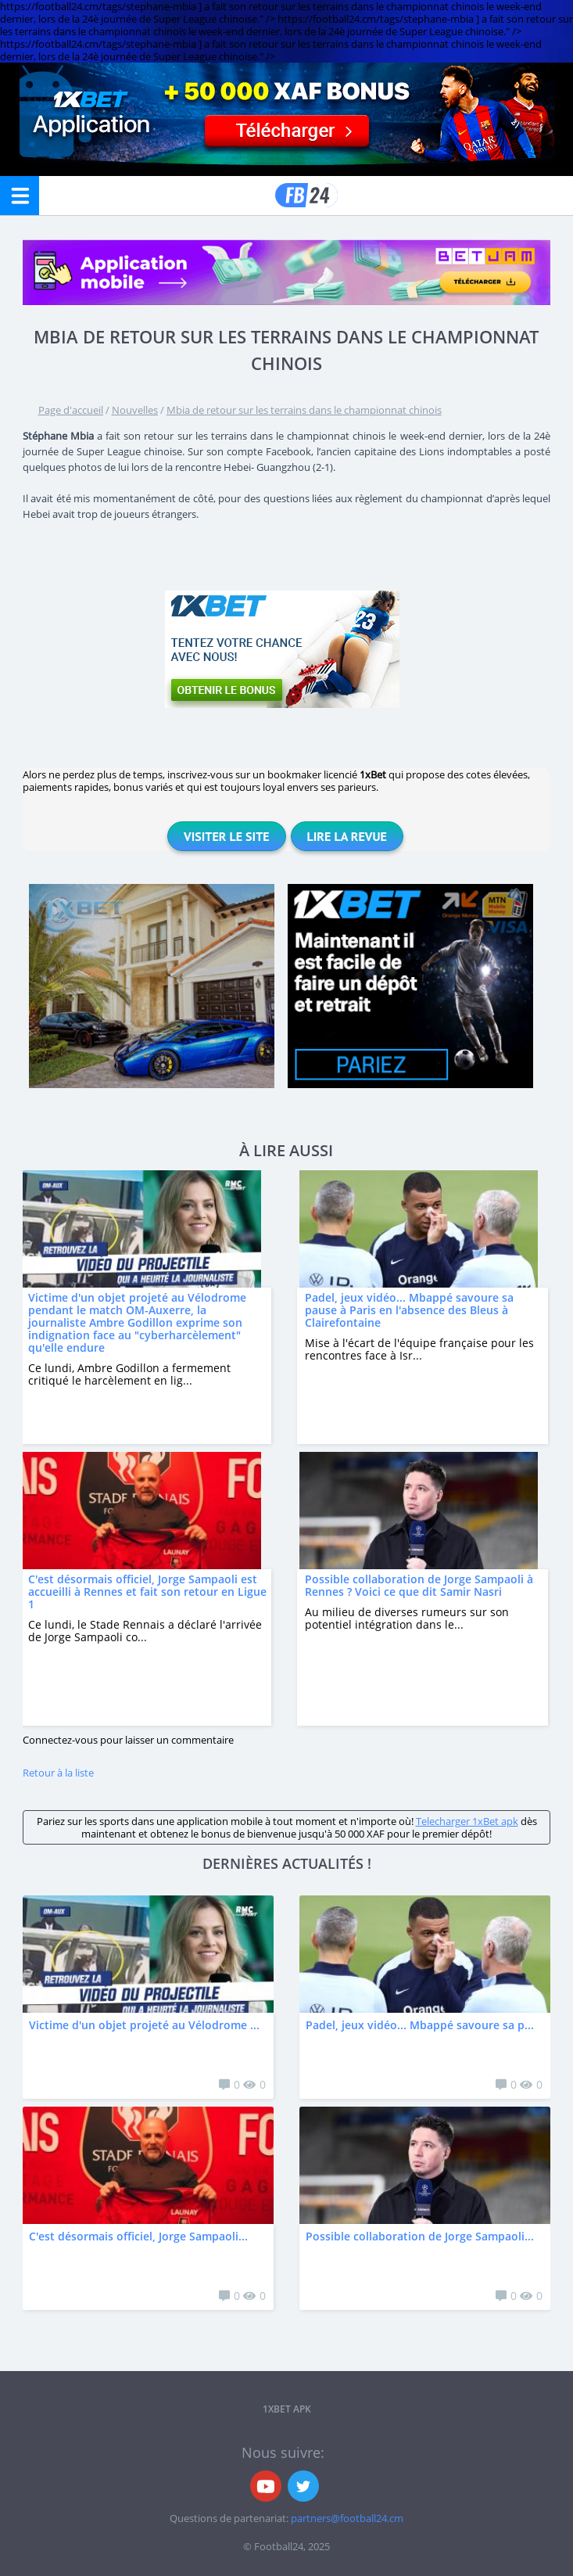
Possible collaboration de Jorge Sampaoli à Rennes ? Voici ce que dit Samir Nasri (419, 1585)
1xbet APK (287, 2409)
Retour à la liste (58, 1773)
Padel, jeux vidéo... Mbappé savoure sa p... (420, 2024)
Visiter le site (226, 836)
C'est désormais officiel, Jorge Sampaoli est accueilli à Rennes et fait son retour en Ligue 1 (147, 1591)
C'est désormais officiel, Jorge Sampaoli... (138, 2236)
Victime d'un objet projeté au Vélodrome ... (144, 2024)
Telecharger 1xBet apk (467, 1821)
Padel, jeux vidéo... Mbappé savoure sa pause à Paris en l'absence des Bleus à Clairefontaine (409, 1310)
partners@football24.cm (347, 2518)
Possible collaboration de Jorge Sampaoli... (420, 2236)
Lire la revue (347, 836)
